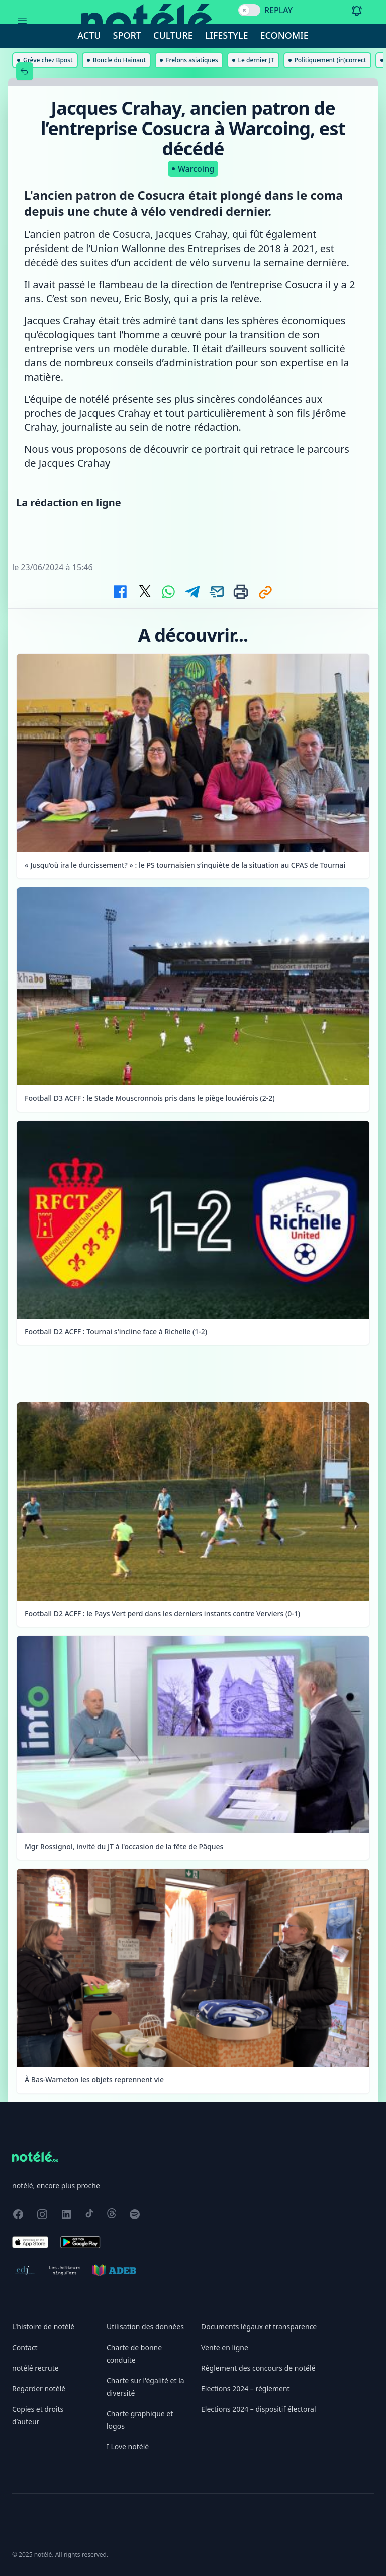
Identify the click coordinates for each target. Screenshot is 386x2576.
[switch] (249, 10)
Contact (25, 2347)
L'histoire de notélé (43, 2327)
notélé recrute (35, 2368)
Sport (127, 35)
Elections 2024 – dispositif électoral (258, 2409)
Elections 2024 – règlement (245, 2388)
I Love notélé (128, 2446)
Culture (173, 35)
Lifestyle (226, 35)
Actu (89, 35)
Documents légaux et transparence (259, 2327)
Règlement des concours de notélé (258, 2368)
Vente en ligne (224, 2347)
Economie (284, 35)
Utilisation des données (145, 2327)
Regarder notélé (38, 2388)
